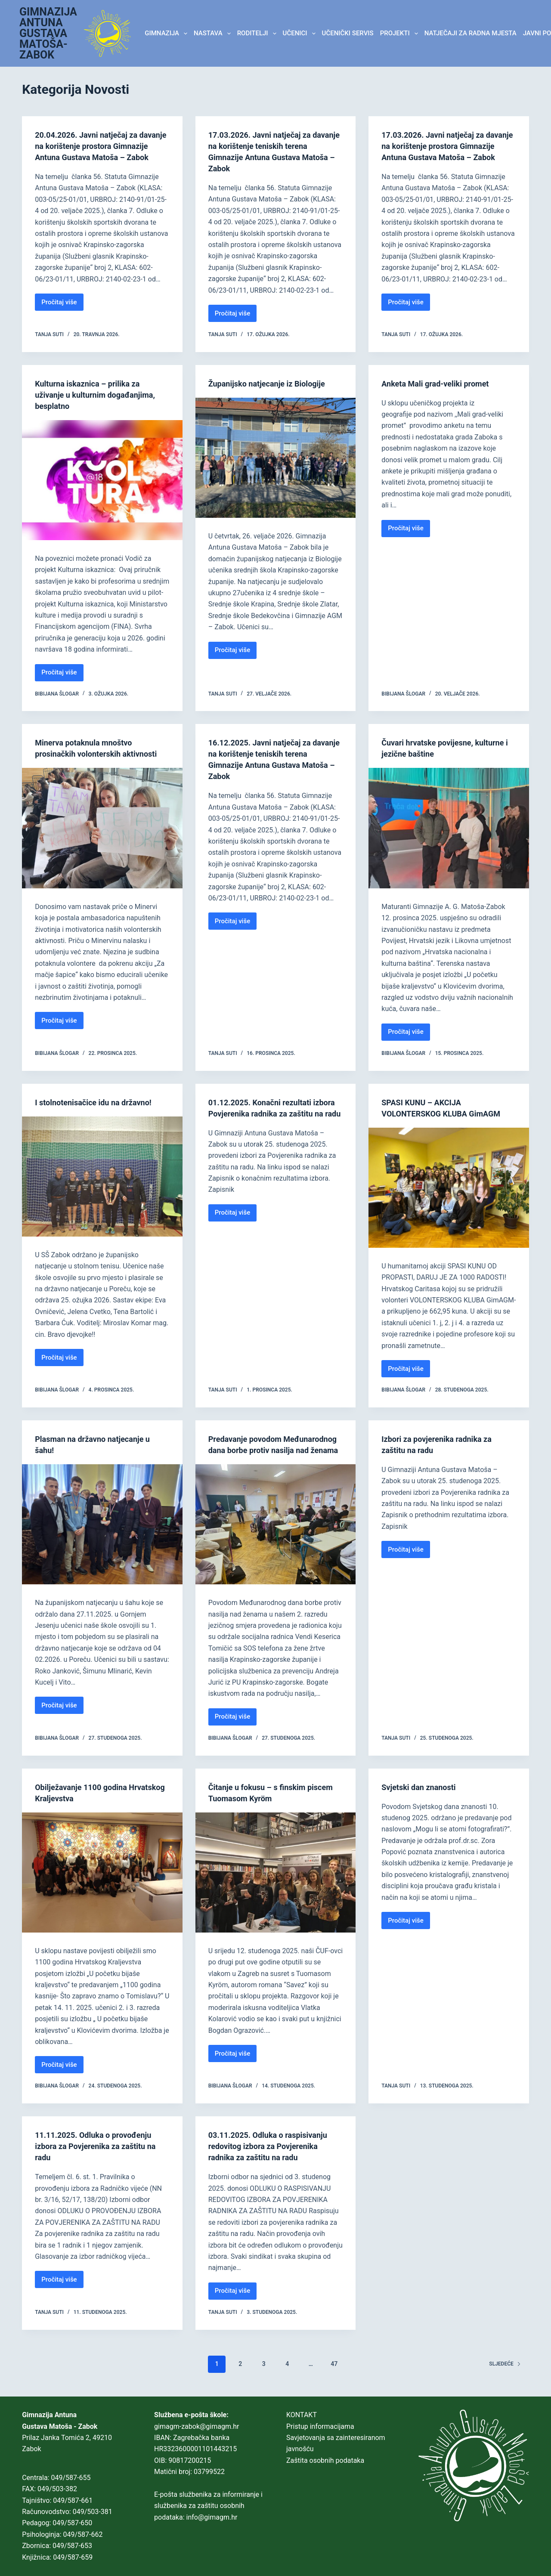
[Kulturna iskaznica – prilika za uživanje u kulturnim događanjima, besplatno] (102, 480)
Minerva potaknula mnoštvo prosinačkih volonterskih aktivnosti (88, 753)
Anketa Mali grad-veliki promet (441, 383)
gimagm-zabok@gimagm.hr (196, 2426)
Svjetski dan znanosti (422, 1798)
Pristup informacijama (320, 2426)
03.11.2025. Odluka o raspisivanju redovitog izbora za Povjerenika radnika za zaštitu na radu (274, 2157)
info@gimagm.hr (212, 2517)
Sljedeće (504, 2375)
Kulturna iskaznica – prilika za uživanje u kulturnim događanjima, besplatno (101, 394)
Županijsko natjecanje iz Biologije (273, 383)
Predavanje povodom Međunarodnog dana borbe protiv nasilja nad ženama (272, 1450)
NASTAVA (214, 33)
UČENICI (301, 33)
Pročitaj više (62, 315)
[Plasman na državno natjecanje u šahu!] (102, 1524)
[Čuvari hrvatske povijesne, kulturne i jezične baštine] (448, 828)
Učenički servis (348, 33)
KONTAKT (301, 2415)
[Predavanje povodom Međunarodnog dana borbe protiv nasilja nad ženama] (275, 1535)
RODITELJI (258, 33)
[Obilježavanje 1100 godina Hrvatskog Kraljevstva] (102, 1884)
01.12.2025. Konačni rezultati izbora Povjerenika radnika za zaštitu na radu (265, 1113)
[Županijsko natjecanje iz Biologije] (275, 458)
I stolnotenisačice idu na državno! (99, 1102)
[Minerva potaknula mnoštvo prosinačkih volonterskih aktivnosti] (102, 839)
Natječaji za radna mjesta (470, 33)
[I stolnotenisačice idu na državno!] (102, 1176)
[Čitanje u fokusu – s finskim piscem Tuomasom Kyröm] (275, 1884)
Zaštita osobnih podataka (325, 2460)
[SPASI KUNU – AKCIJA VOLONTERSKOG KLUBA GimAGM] (448, 1188)
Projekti (400, 33)
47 (334, 2375)
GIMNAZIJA (167, 33)
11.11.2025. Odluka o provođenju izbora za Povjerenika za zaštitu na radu (102, 2157)
